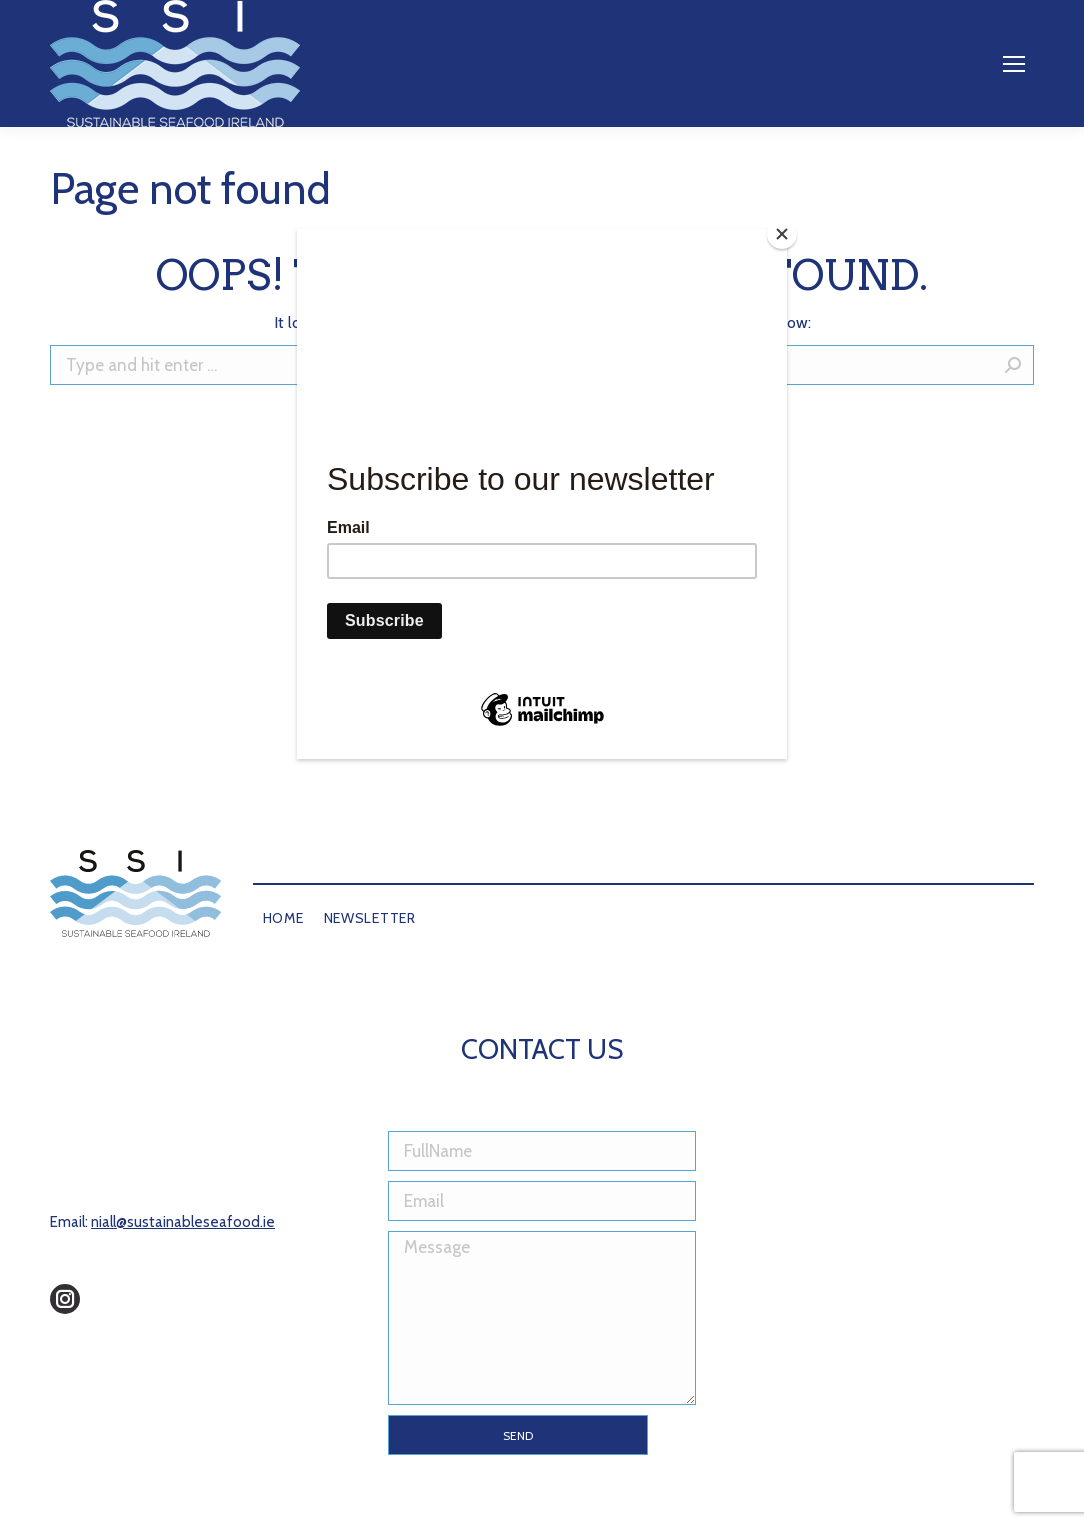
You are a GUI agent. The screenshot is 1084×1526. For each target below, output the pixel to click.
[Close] (782, 234)
